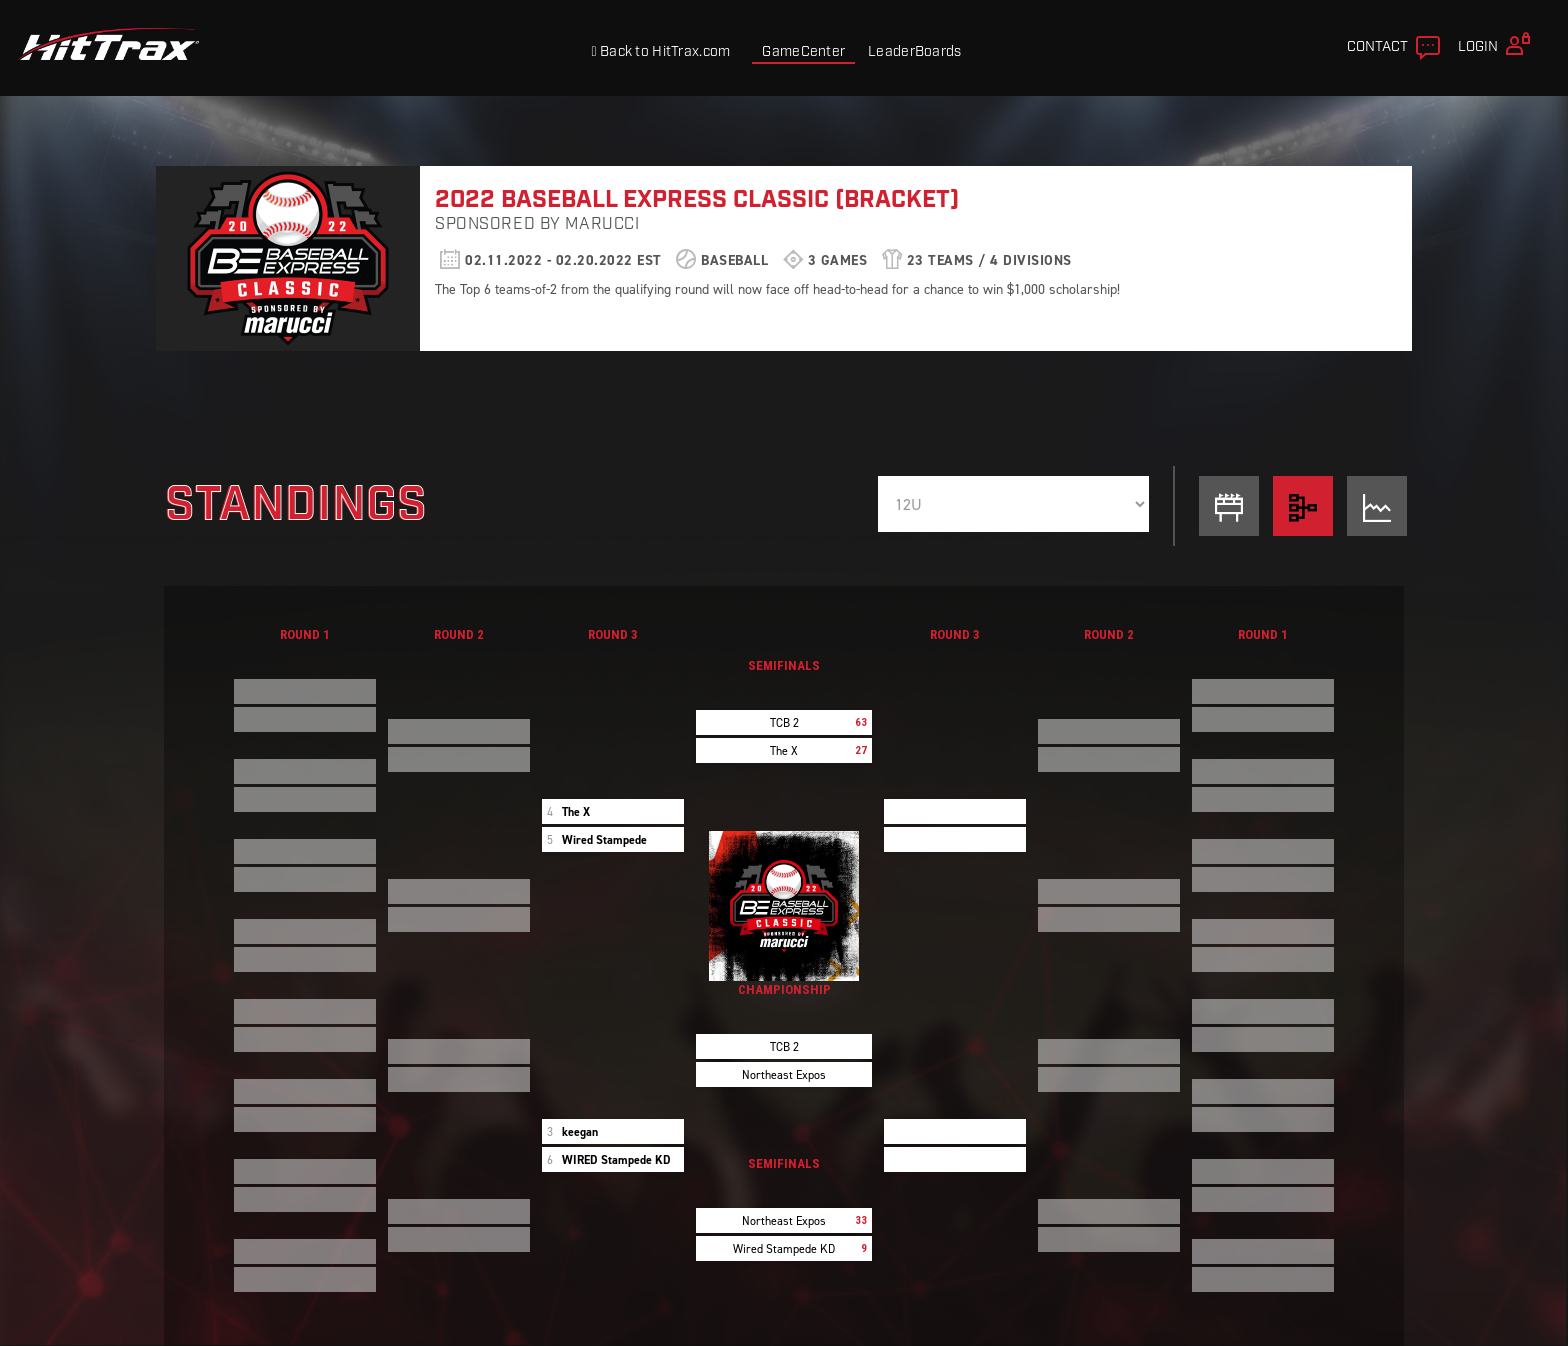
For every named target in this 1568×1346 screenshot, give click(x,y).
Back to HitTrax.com (660, 51)
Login (1496, 44)
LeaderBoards (914, 51)
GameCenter (803, 51)
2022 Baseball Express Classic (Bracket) (697, 199)
